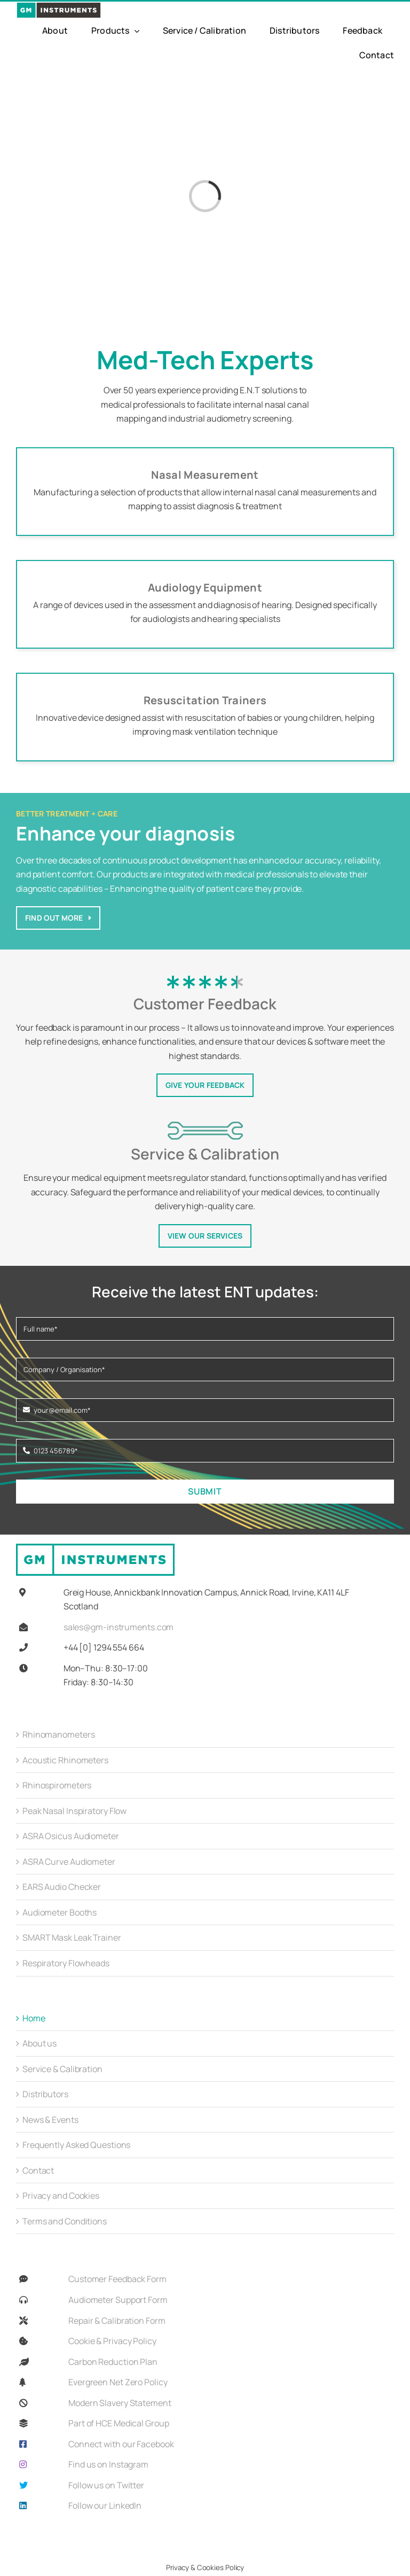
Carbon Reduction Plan (112, 2362)
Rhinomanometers (58, 1734)
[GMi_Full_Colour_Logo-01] (58, 6)
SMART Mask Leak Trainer (71, 1937)
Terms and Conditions (64, 2221)
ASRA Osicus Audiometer (70, 1836)
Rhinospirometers (56, 1785)
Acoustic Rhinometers (65, 1760)
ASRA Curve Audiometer (68, 1861)
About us (39, 2043)
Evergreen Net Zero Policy (118, 2382)
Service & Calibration (62, 2069)
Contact (38, 2170)
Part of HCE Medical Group (118, 2423)
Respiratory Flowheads (65, 1963)
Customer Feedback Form (117, 2279)
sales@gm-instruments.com (119, 1627)
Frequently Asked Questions (76, 2145)
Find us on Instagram (108, 2464)
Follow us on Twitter (106, 2485)
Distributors (45, 2094)
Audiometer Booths (59, 1912)
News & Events (50, 2120)
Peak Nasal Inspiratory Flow (74, 1811)
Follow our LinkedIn (104, 2505)
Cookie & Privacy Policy (112, 2341)
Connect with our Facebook (121, 2444)
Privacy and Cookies (60, 2195)
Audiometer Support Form (118, 2300)
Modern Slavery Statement (119, 2403)
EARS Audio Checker (61, 1887)
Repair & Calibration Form (116, 2320)
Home (33, 2018)
